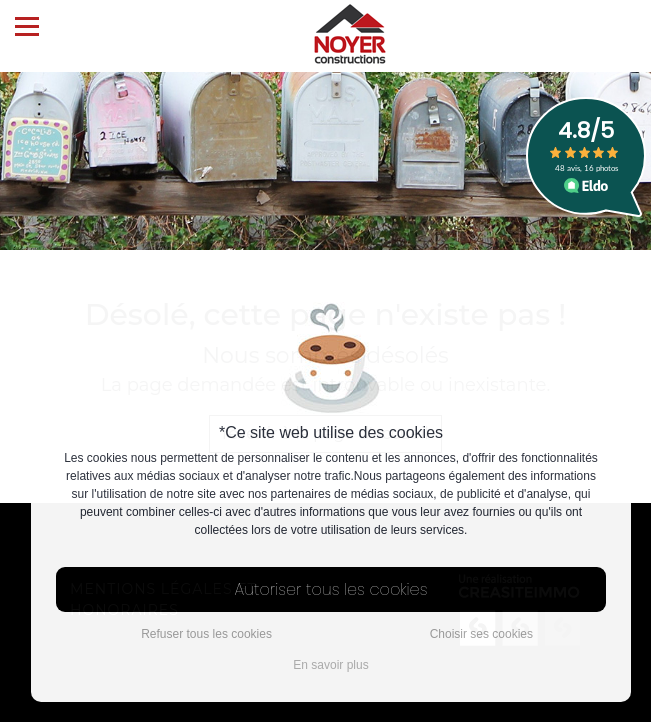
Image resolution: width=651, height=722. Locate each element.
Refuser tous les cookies (206, 634)
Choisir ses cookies (481, 634)
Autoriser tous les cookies (331, 589)
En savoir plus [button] (330, 665)
